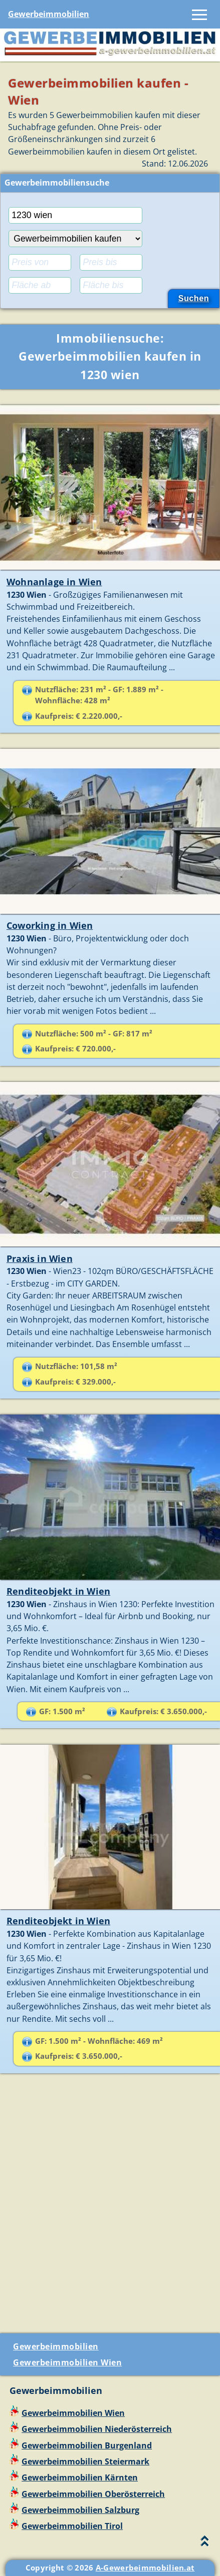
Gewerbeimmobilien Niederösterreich (97, 2428)
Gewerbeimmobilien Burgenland (87, 2445)
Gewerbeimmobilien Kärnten (80, 2477)
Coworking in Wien (50, 925)
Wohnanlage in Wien (54, 582)
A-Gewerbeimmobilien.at (145, 2567)
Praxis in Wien (40, 1258)
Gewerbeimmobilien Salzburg (80, 2509)
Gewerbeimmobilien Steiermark (85, 2461)
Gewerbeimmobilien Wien (67, 2362)
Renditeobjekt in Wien (58, 1591)
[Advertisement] (110, 2207)
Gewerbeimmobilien (48, 14)
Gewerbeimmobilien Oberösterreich (93, 2493)
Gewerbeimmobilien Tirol (72, 2525)
